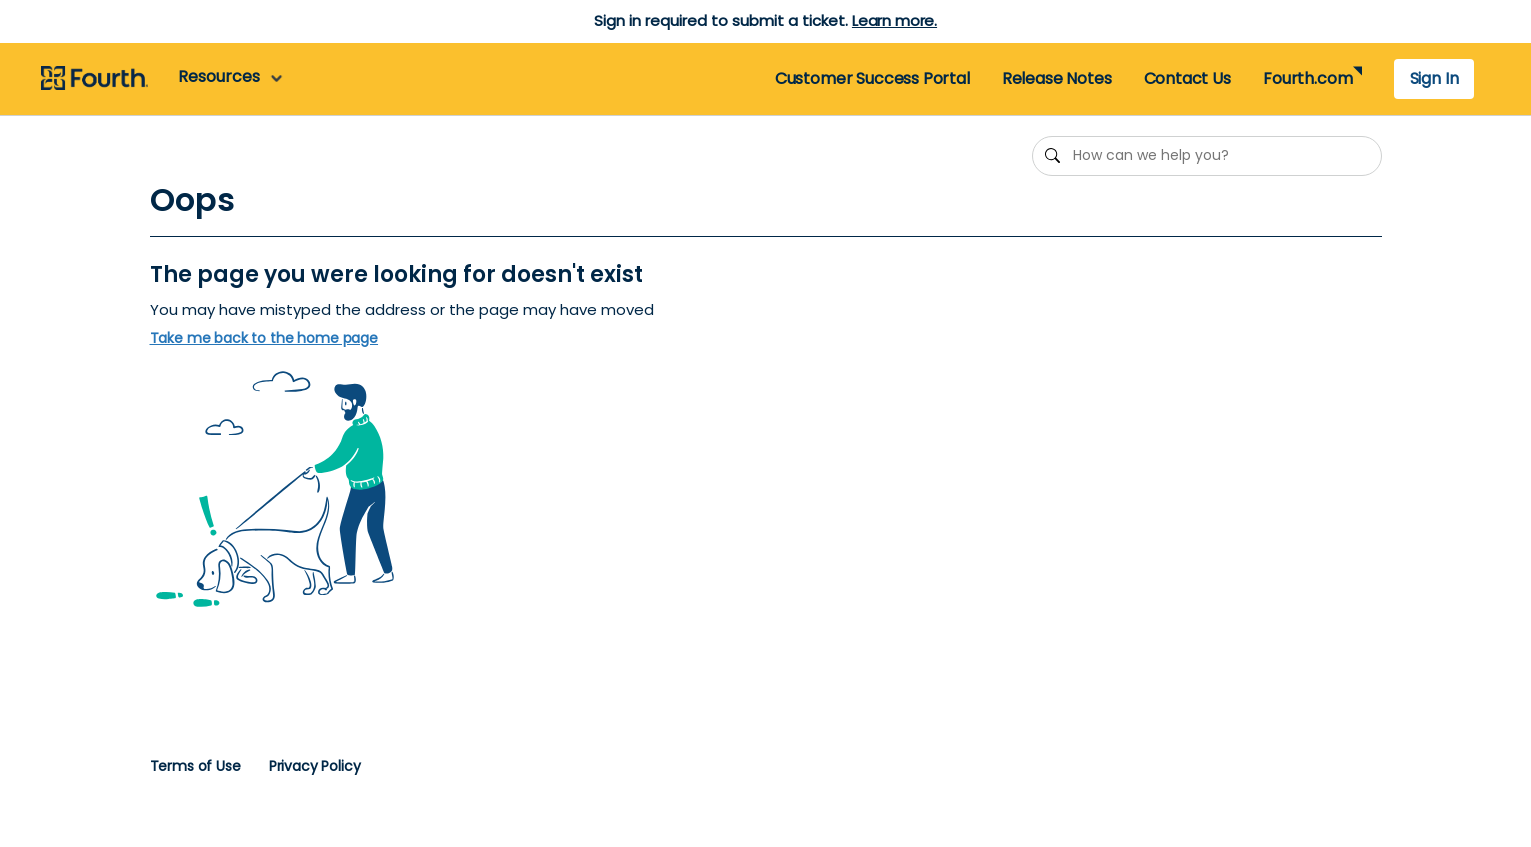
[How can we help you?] (1207, 156)
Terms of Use (195, 766)
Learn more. (894, 20)
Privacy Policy (315, 766)
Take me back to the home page (264, 338)
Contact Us (1187, 78)
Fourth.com (1307, 78)
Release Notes (1057, 78)
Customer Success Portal (872, 78)
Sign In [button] (1434, 78)
